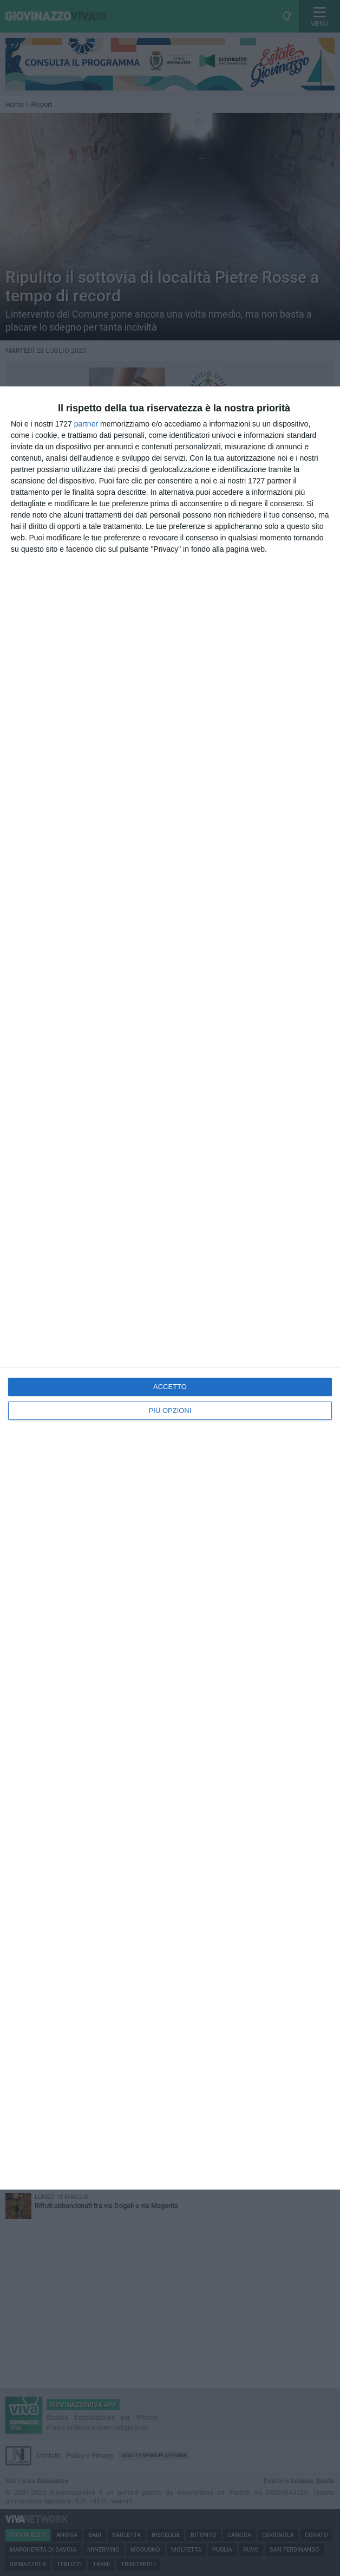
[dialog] (170, 1288)
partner (86, 424)
